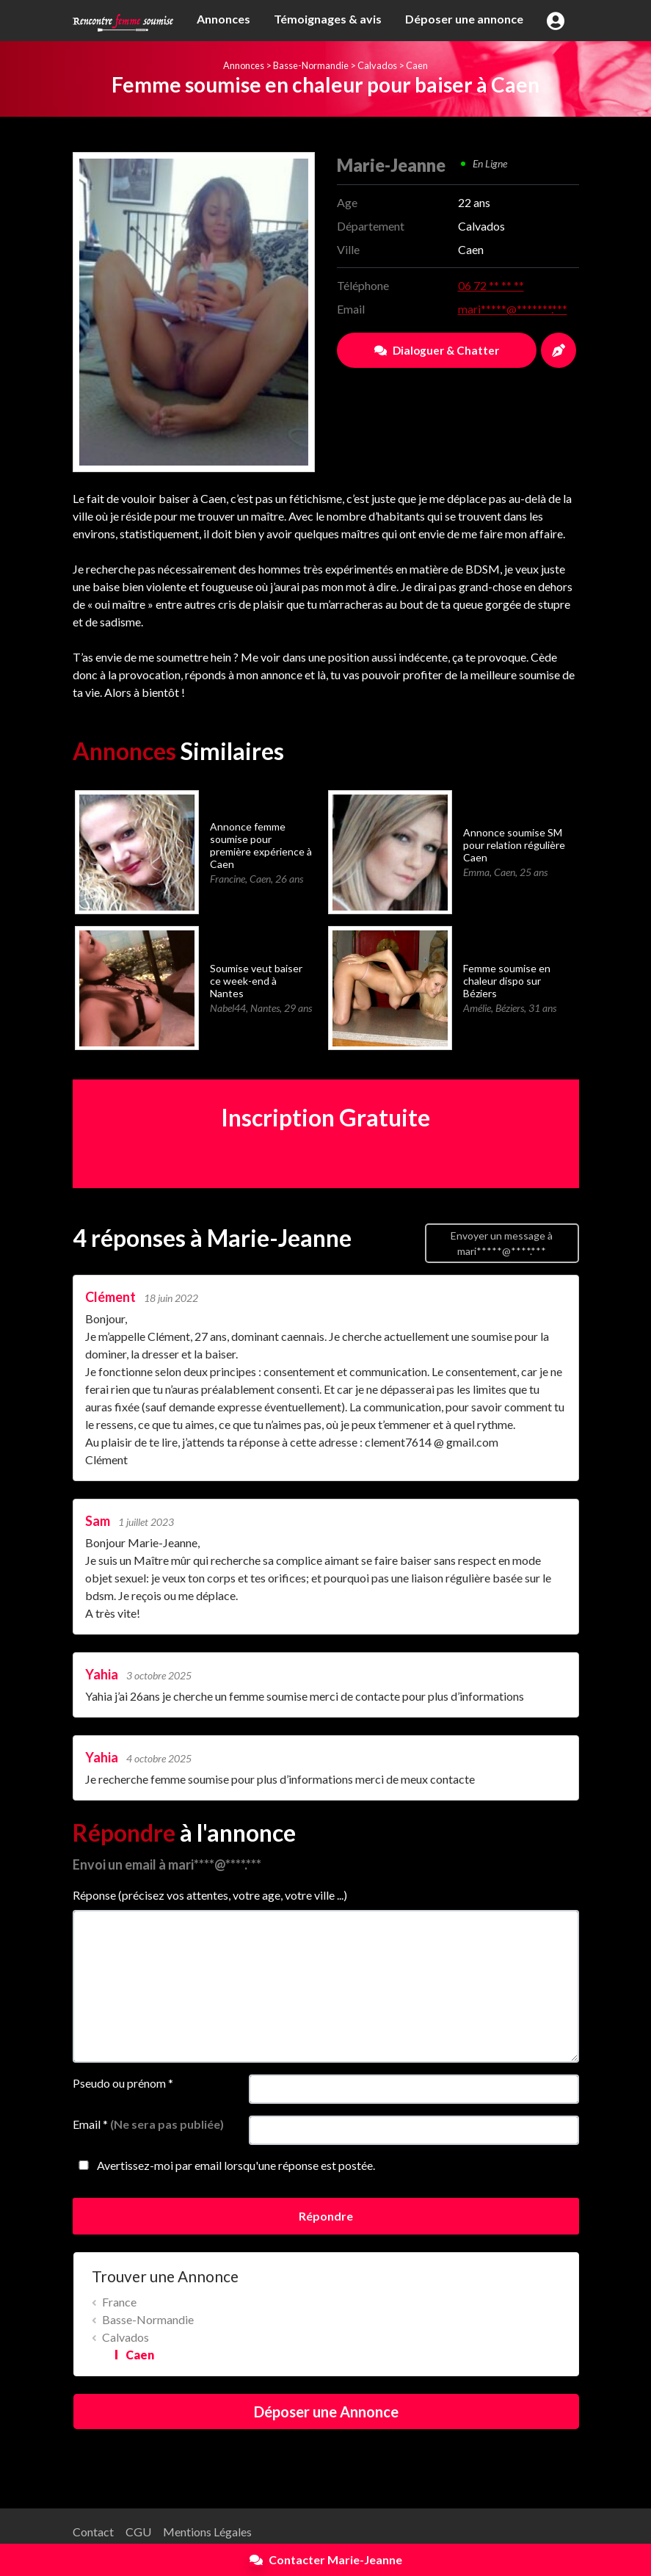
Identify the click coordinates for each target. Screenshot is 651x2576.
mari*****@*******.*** (512, 309)
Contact (93, 2532)
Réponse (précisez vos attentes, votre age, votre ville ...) (210, 1895)
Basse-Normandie (311, 65)
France (119, 2302)
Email (148, 2124)
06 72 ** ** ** (491, 285)
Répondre (326, 2216)
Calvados (377, 65)
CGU (138, 2532)
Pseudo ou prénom (123, 2083)
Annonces (223, 19)
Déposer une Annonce (326, 2411)
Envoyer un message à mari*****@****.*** (502, 1243)
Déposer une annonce (464, 19)
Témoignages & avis (328, 19)
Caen (417, 65)
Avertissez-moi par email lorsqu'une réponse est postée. (224, 2165)
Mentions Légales (207, 2532)
